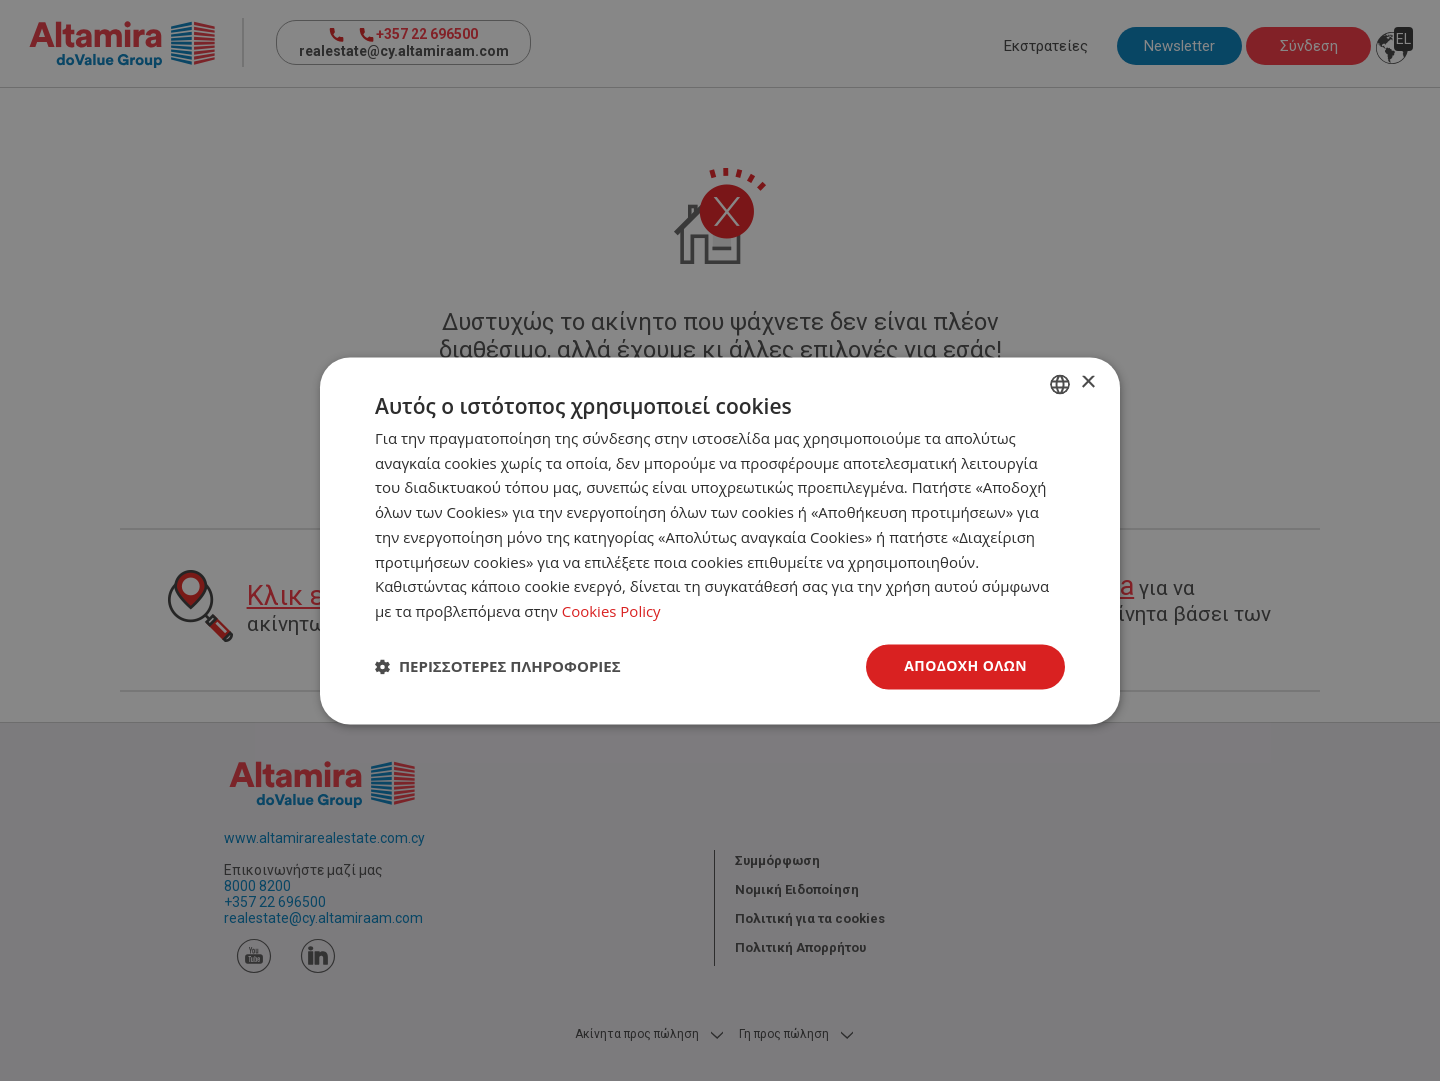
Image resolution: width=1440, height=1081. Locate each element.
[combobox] (1060, 384)
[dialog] (720, 540)
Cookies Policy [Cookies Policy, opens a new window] (611, 612)
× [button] (1087, 382)
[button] (498, 667)
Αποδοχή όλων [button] (965, 665)
